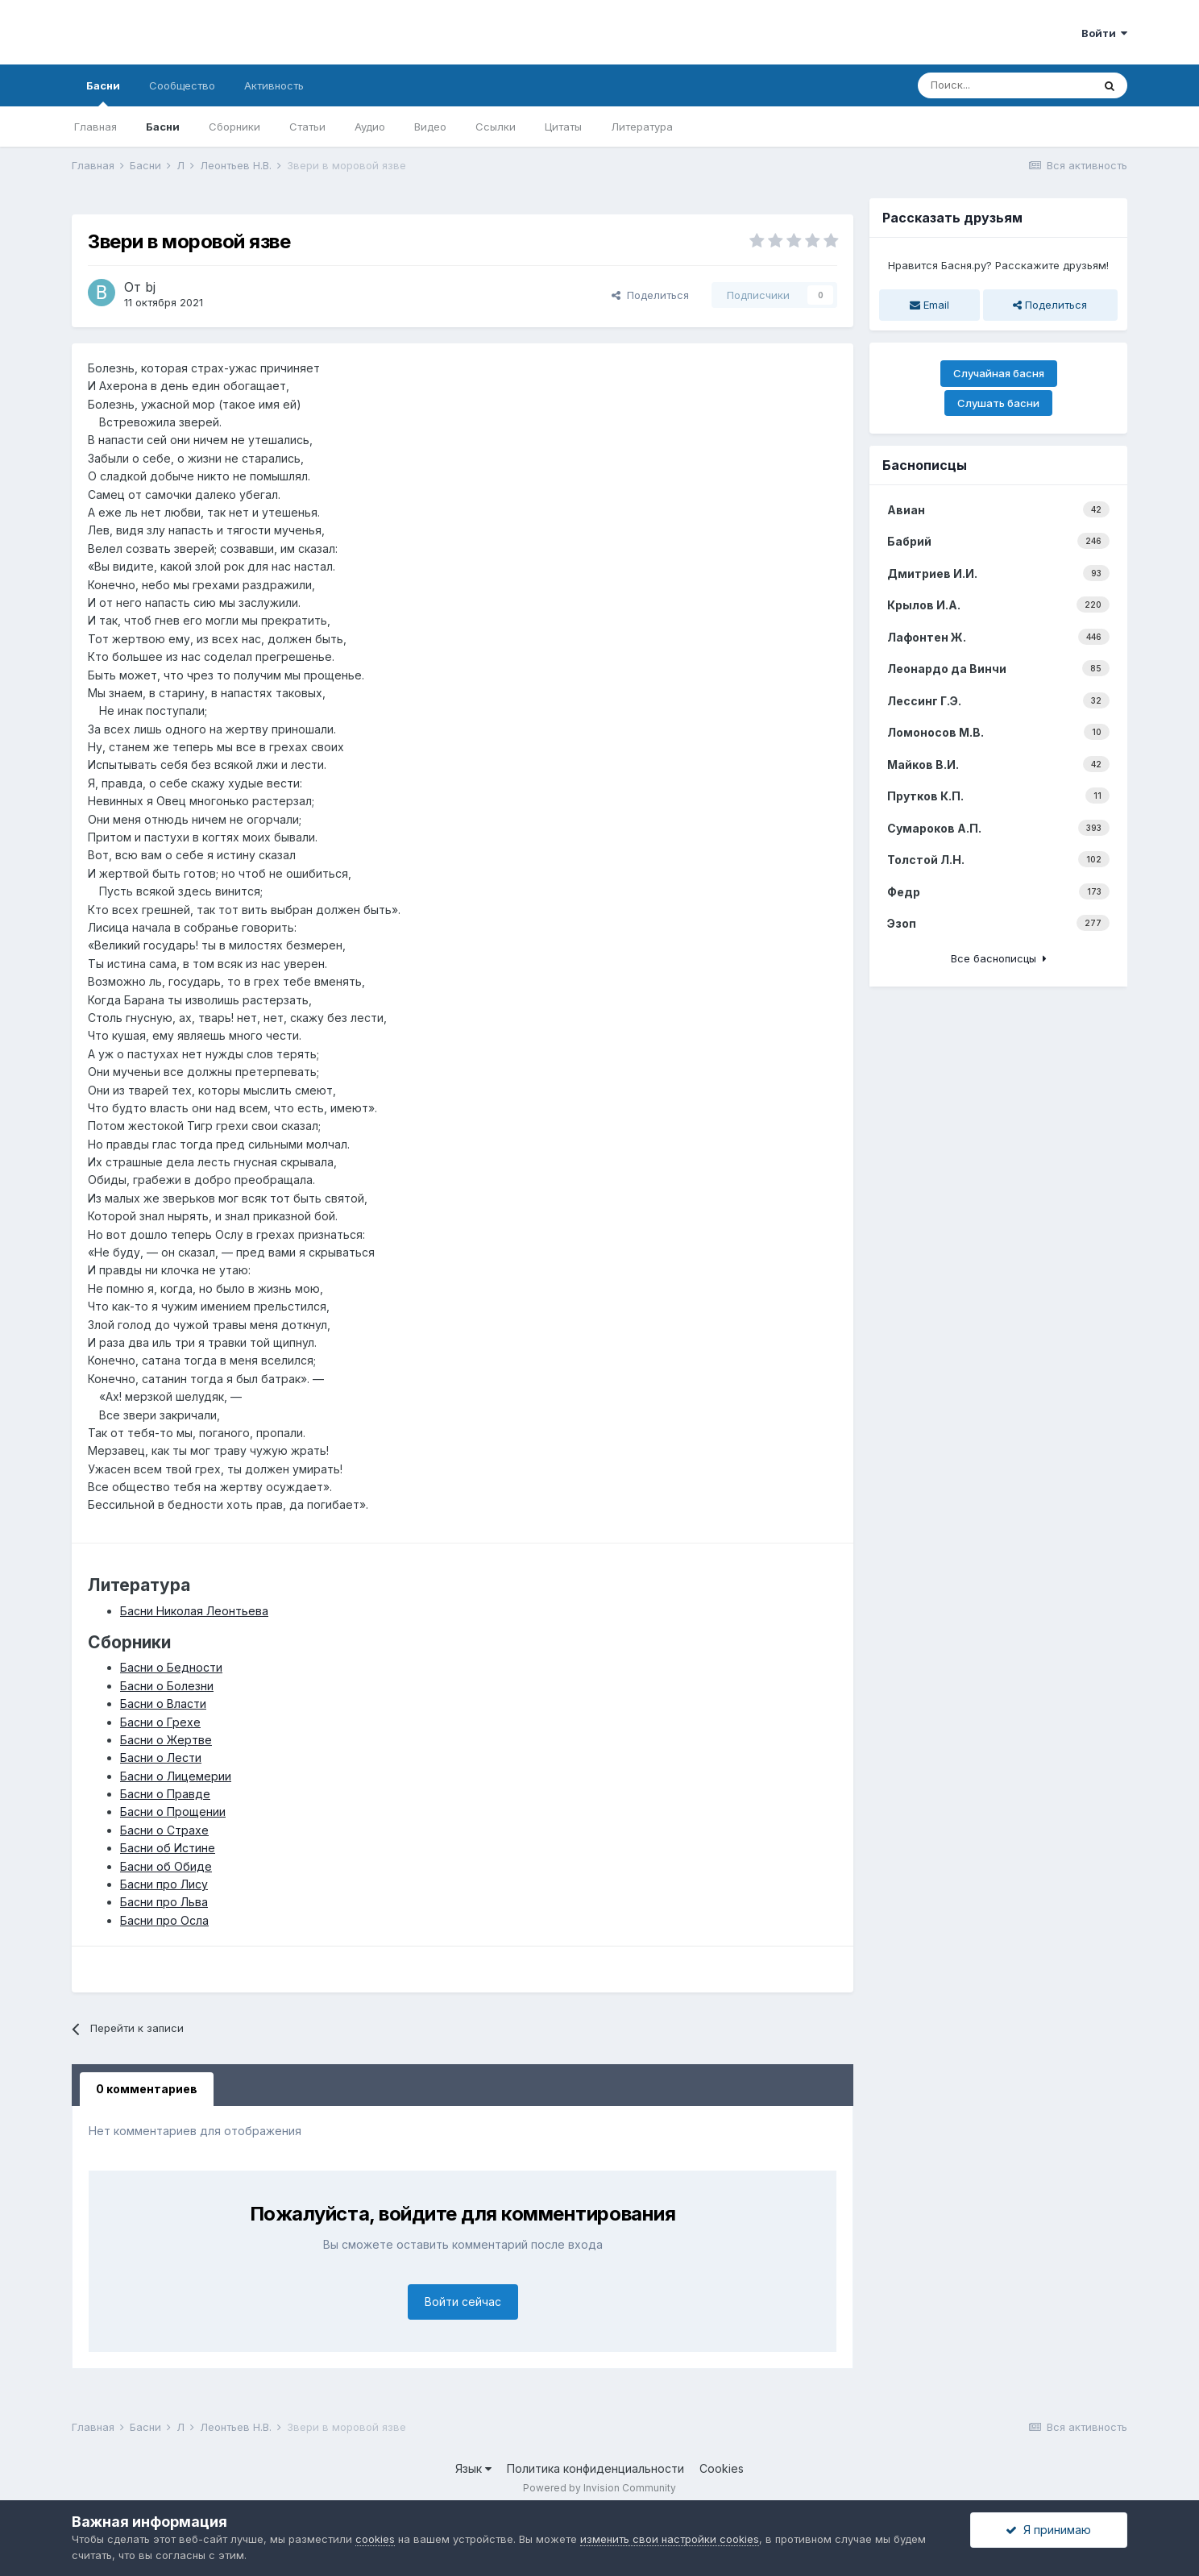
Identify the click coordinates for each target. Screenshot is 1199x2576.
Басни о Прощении (173, 1811)
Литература (642, 126)
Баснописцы (924, 465)
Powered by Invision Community (599, 2488)
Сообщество (182, 85)
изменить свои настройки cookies (669, 2538)
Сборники (234, 126)
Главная (95, 126)
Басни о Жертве (166, 1740)
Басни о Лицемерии (175, 1776)
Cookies (721, 2468)
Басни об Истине (167, 1848)
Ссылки (495, 126)
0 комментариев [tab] (146, 2089)
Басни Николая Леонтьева (194, 1611)
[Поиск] (1005, 85)
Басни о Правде (165, 1794)
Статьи (307, 126)
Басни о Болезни (167, 1686)
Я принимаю (1048, 2530)
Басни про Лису (164, 1884)
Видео (430, 126)
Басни (103, 92)
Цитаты (563, 126)
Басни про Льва (164, 1902)
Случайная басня (998, 373)
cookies (375, 2538)
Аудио (370, 126)
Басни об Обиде (166, 1866)
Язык (473, 2468)
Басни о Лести (160, 1757)
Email (929, 304)
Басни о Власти (163, 1703)
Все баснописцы (999, 958)
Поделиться (650, 295)
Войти (1104, 33)
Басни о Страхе (164, 1830)
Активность (274, 85)
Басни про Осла (164, 1920)
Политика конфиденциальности (595, 2468)
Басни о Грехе (160, 1722)
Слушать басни (998, 403)
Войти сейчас (463, 2301)
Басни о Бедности (171, 1667)
